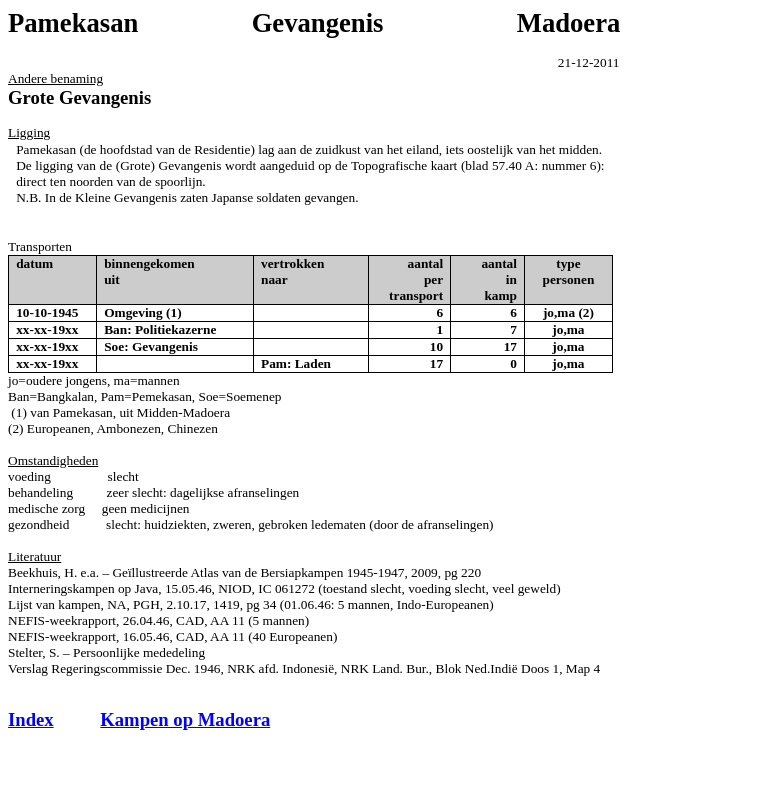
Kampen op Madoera (185, 719)
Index (31, 719)
